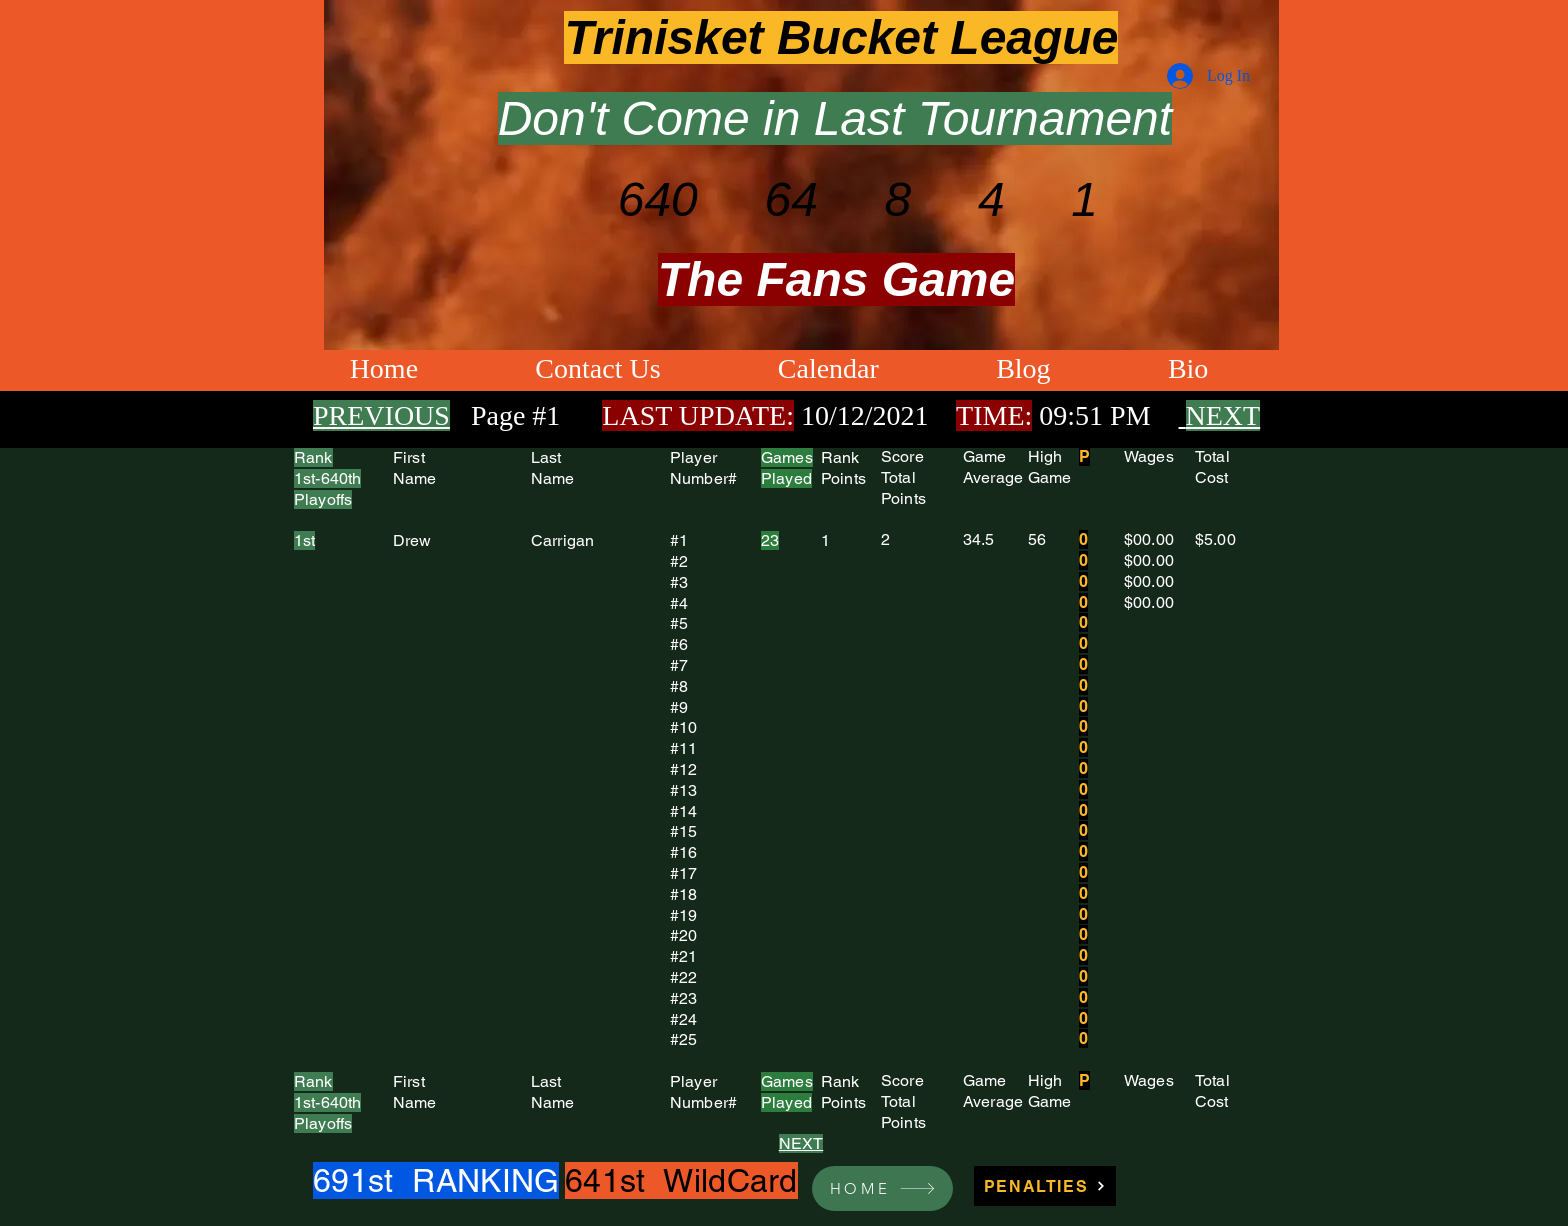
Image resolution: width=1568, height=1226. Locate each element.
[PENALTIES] (1045, 1186)
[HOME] (882, 1188)
